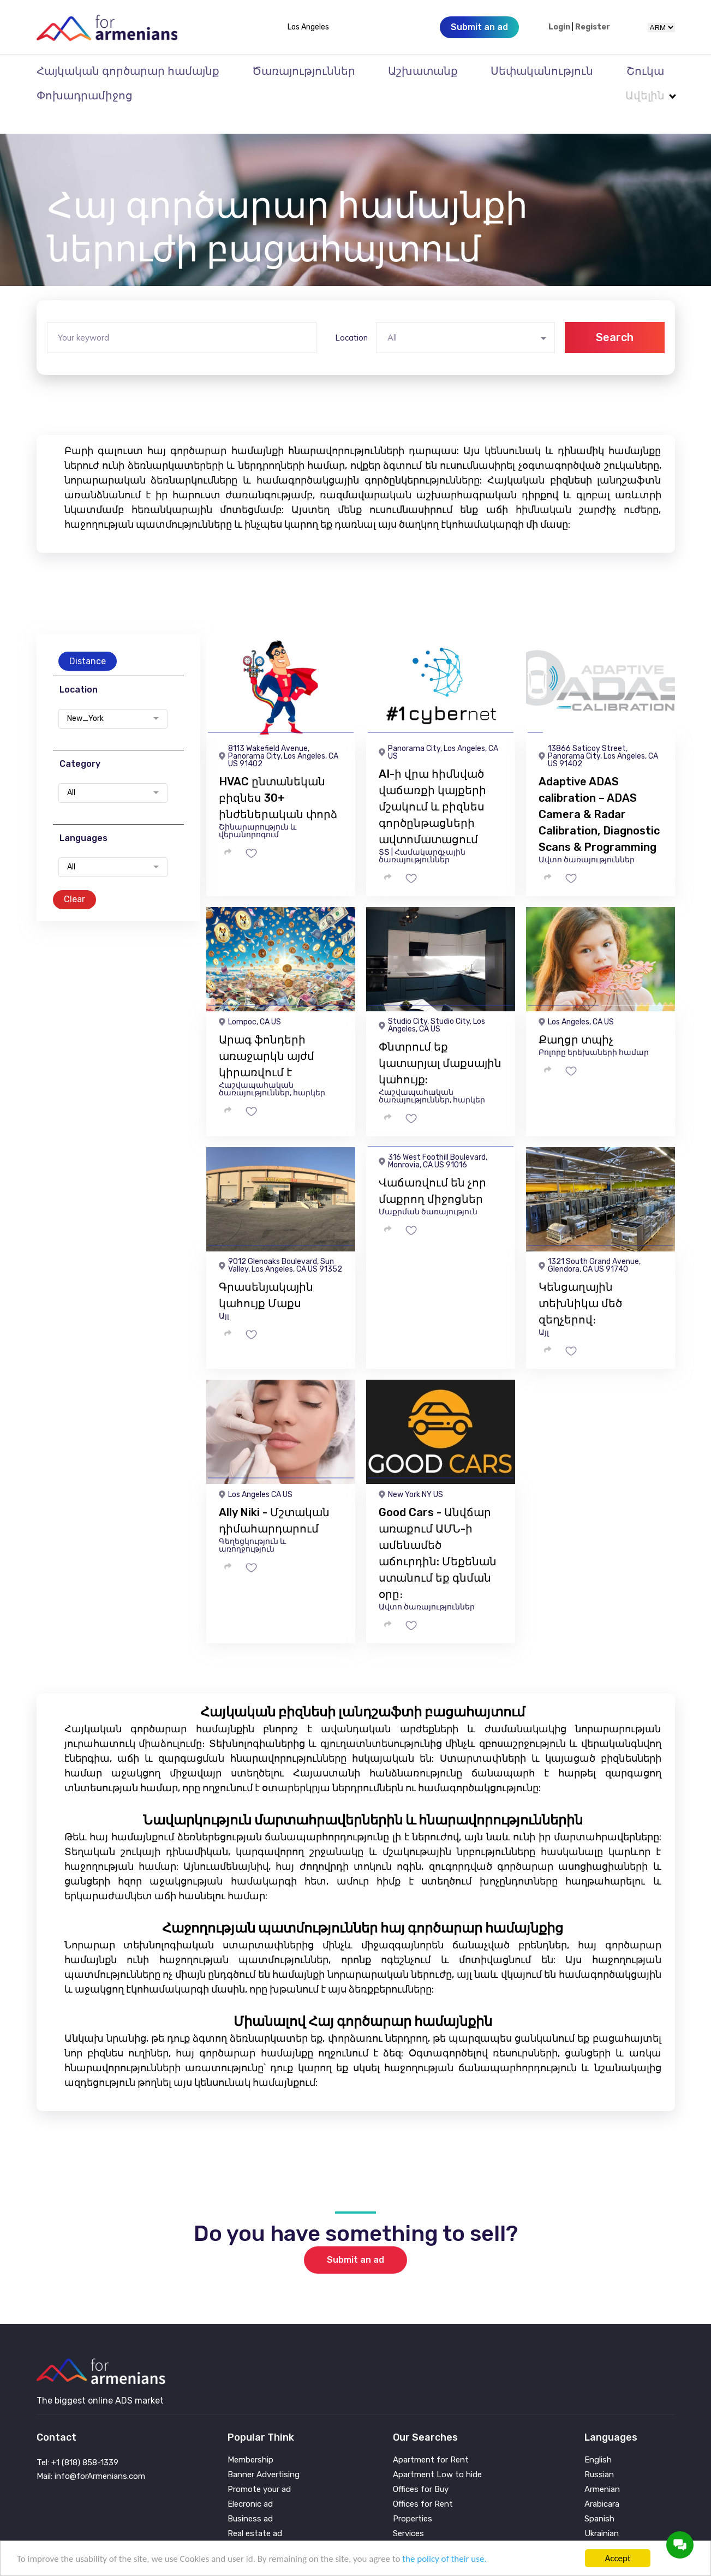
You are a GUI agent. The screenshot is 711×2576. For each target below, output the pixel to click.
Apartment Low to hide (437, 2453)
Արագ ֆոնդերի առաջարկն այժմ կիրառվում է (266, 1034)
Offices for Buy (421, 2468)
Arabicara (601, 2482)
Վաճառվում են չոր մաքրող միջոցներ (432, 1169)
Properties (412, 2497)
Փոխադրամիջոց (85, 95)
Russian (599, 2453)
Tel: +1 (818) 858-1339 (77, 2441)
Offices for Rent (423, 2482)
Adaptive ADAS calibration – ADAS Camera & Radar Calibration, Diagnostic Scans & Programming (599, 792)
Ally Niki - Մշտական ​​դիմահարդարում (275, 1498)
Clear (74, 877)
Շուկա (645, 70)
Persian (598, 2527)
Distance (87, 639)
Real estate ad (255, 2512)
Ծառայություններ (303, 70)
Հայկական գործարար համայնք (128, 70)
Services (408, 2512)
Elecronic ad (250, 2482)
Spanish (599, 2497)
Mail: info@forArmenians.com (91, 2454)
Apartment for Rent (431, 2438)
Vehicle (406, 2527)
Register (592, 27)
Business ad (250, 2497)
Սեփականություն (542, 70)
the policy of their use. (444, 2558)
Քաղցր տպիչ (576, 1017)
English (598, 2438)
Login (559, 27)
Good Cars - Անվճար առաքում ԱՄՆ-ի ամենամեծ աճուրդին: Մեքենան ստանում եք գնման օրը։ (438, 1531)
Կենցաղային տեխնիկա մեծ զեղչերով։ (580, 1281)
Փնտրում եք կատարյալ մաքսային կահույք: (440, 1041)
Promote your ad (259, 2468)
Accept (617, 2558)
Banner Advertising (264, 2453)
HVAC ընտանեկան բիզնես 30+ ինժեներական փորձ (278, 776)
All (71, 771)
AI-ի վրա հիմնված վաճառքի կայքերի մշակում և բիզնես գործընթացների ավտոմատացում (432, 785)
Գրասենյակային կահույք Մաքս (266, 1273)
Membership (250, 2438)
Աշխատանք (423, 70)
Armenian (602, 2468)
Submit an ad (355, 2238)
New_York (85, 697)
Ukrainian (601, 2512)
